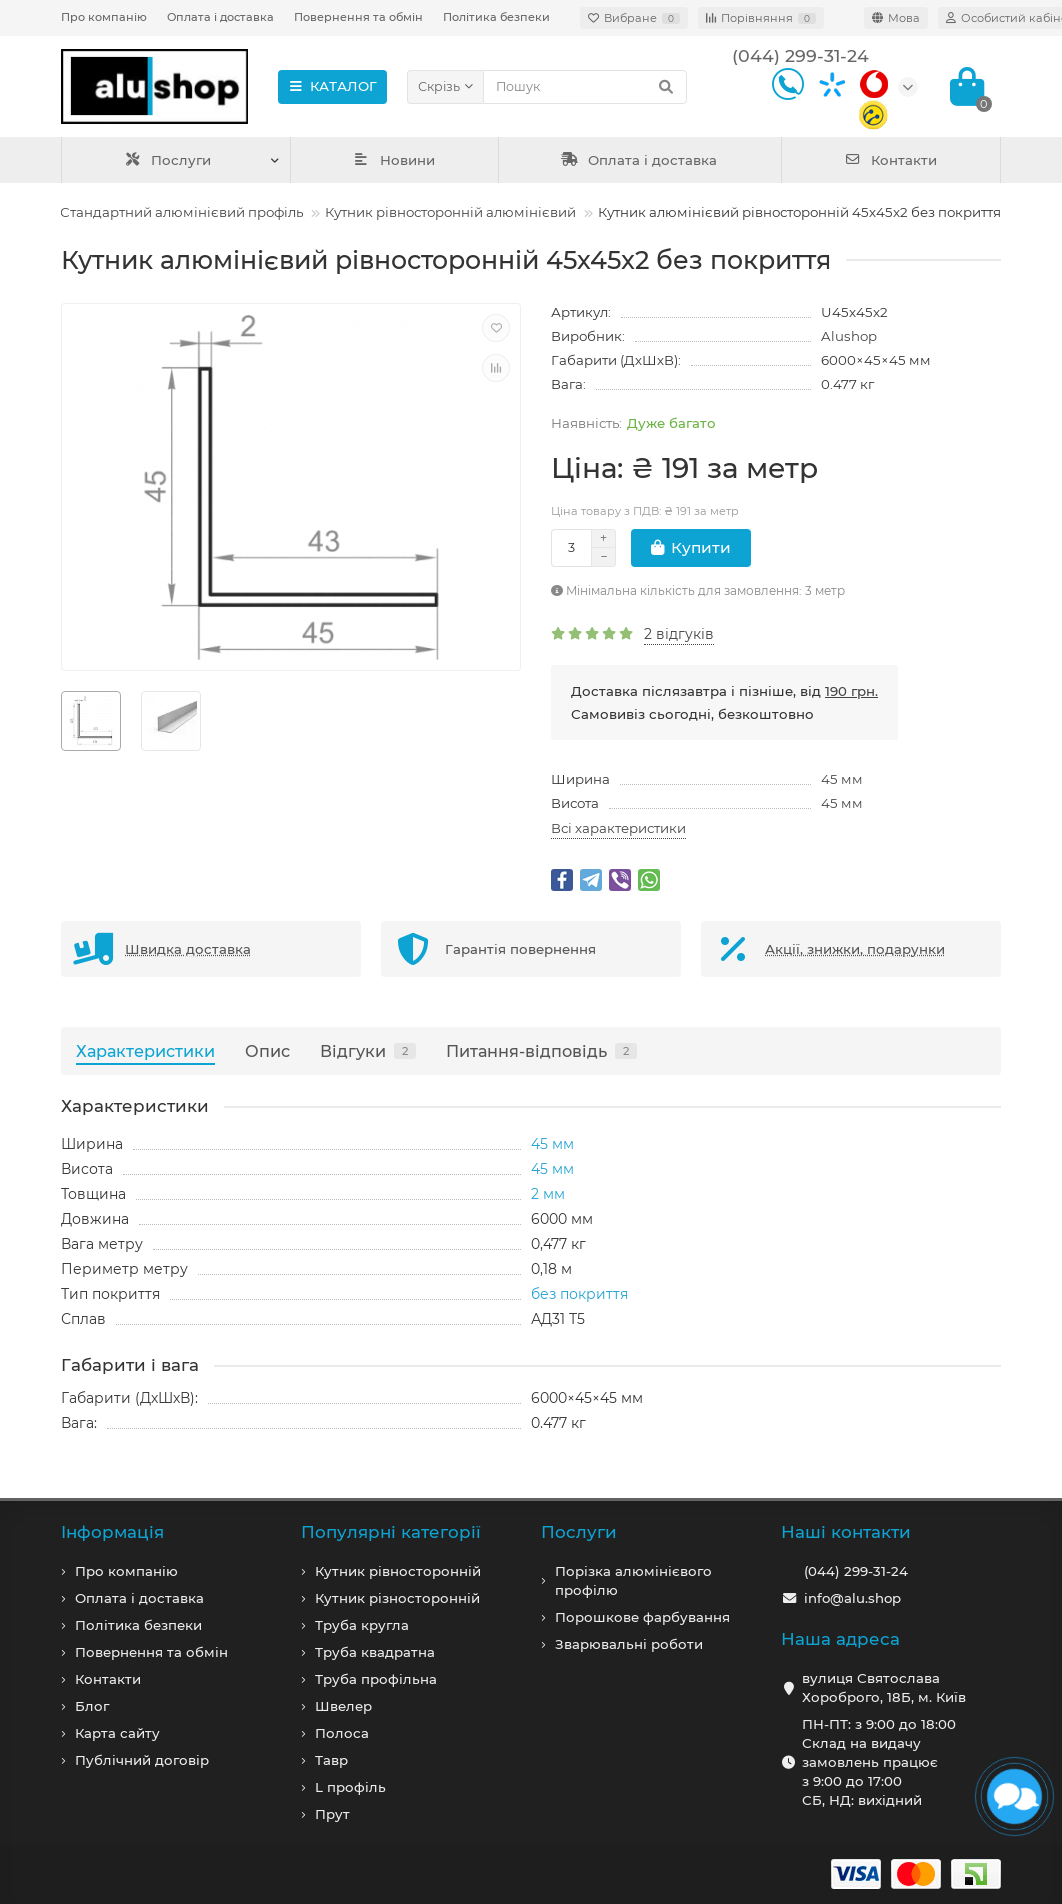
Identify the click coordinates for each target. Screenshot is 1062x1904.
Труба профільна (376, 1679)
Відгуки (368, 1051)
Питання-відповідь (541, 1051)
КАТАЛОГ (332, 86)
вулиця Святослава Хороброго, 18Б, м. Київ (884, 1687)
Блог (92, 1706)
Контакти (890, 160)
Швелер (343, 1706)
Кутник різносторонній (397, 1598)
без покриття (579, 1294)
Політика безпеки (496, 17)
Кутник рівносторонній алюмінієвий (450, 212)
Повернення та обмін (358, 17)
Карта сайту (117, 1733)
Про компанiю (126, 1571)
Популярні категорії (391, 1532)
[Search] (585, 87)
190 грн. (851, 691)
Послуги (167, 160)
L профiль (350, 1787)
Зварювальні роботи (629, 1644)
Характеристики (145, 1051)
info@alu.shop (852, 1598)
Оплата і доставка (220, 17)
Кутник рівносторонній (398, 1571)
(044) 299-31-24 (856, 1571)
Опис (267, 1051)
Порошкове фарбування (642, 1617)
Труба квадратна (375, 1652)
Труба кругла (362, 1625)
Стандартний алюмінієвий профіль (181, 212)
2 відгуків (679, 634)
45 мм (842, 779)
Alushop (849, 336)
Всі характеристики (618, 828)
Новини (394, 160)
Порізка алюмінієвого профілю (633, 1580)
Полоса (342, 1733)
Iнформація (112, 1532)
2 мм (548, 1194)
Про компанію (104, 17)
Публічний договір (142, 1760)
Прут (332, 1814)
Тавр (331, 1760)
